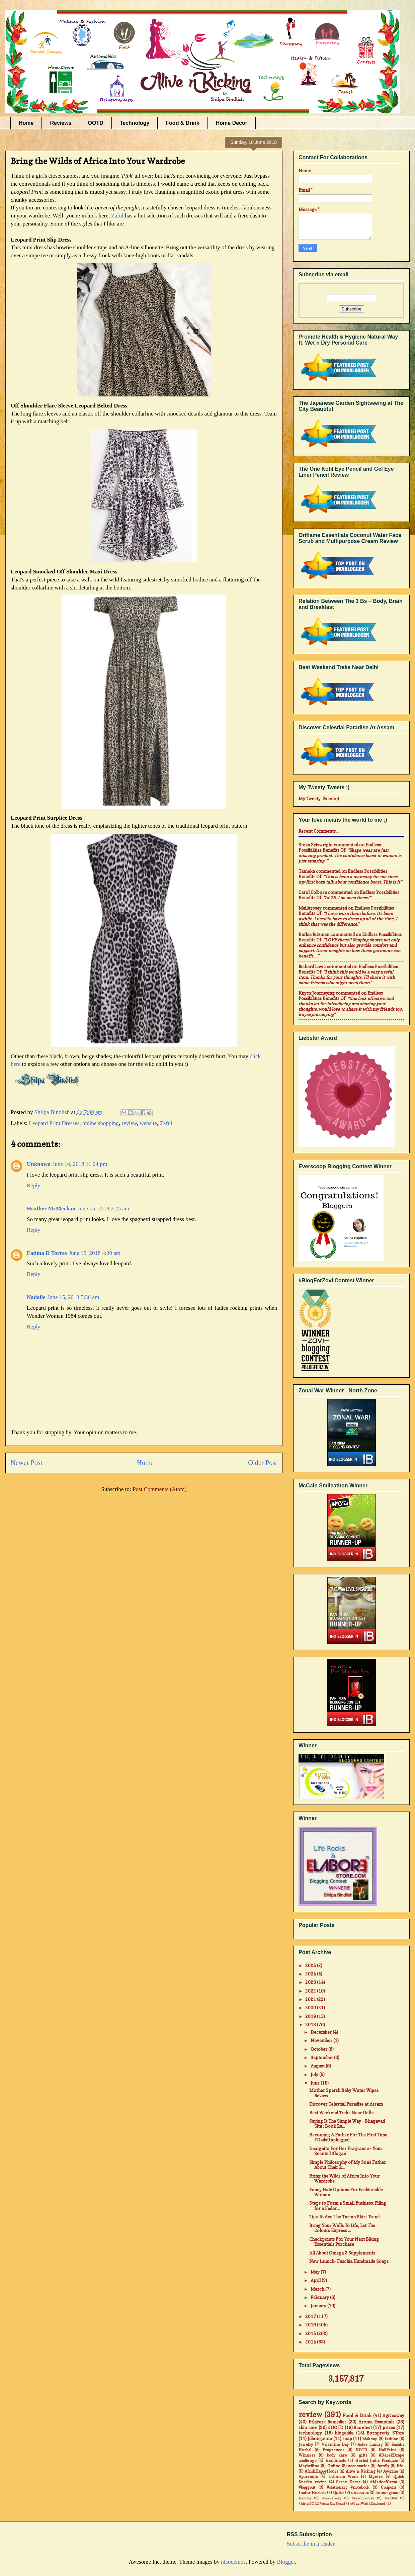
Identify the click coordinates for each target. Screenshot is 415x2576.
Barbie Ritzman (314, 934)
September (322, 2057)
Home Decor (231, 123)
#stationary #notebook (348, 2487)
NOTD (361, 2450)
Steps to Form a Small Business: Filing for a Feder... (347, 2205)
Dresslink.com (362, 2498)
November (322, 2040)
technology (310, 2432)
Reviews (60, 123)
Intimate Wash (343, 2476)
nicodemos (233, 2562)
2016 (311, 2324)
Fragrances (333, 2450)
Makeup (369, 2438)
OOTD (95, 123)
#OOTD (335, 2427)
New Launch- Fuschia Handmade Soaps (349, 2261)
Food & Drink (182, 123)
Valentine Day (335, 2444)
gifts (363, 2455)
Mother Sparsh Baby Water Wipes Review (344, 2093)
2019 (311, 2016)
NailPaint (387, 2450)
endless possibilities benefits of (340, 847)
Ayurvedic (308, 2476)
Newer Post (27, 1462)
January (319, 2305)
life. (400, 2466)
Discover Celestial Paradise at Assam (346, 2104)
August (318, 2065)
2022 (311, 1991)
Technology (135, 123)
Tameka (307, 871)
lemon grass (387, 2492)
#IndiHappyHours (321, 2471)
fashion (391, 2438)
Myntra (375, 2476)
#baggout (307, 2487)
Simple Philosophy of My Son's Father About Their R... (347, 2164)
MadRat (390, 2498)
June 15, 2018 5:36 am (73, 1297)
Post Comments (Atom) (160, 1489)
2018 (311, 2024)
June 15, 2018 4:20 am (94, 1253)
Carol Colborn (313, 892)
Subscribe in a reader (311, 2544)
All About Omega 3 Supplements (342, 2253)
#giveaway (393, 2415)
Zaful (117, 215)
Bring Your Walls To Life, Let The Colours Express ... (342, 2228)
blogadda (344, 2432)
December (322, 2032)
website (148, 1123)
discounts (359, 2492)
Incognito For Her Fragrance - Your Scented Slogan (345, 2151)
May (316, 2272)
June (316, 2083)
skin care (308, 2427)
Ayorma (390, 2471)
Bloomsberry (331, 2498)
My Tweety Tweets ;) (319, 798)
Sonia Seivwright (316, 844)
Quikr (338, 2492)
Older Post (262, 1462)
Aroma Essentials (376, 2421)
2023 (311, 1982)
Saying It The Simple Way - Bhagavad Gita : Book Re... (347, 2123)
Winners (307, 2455)
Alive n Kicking (361, 2471)
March (318, 2289)
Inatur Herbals (312, 2492)
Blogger (286, 2562)
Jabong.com (320, 2438)
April (316, 2280)
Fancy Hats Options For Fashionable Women (346, 2192)
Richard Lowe (312, 966)
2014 (311, 2341)
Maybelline (309, 2466)
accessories (358, 2466)
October (319, 2049)
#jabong (305, 2498)
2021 (311, 1999)
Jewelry (306, 2444)
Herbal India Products (376, 2460)
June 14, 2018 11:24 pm (80, 1164)
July (315, 2074)
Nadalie (36, 1297)
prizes (389, 2427)
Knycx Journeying (317, 993)
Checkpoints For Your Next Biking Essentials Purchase (344, 2241)
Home (26, 123)
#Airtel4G (306, 2503)
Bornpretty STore (385, 2432)
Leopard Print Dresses (54, 1123)
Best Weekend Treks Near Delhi (341, 2112)
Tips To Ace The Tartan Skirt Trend (344, 2216)
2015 (311, 2333)
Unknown (39, 1164)
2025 (311, 1965)
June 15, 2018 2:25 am (103, 1208)
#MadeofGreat (383, 2482)
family (383, 2466)
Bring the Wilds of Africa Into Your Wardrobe (344, 2178)
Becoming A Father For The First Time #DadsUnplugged (348, 2137)
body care (337, 2455)
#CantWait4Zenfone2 (368, 2503)
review (129, 1123)
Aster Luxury (370, 2444)
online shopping (100, 1123)
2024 (311, 1973)
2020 (311, 2007)
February (320, 2297)
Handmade (335, 2460)
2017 (311, 2316)
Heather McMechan (51, 1208)
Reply (33, 1185)
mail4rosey (310, 908)
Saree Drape (348, 2482)
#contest (363, 2427)
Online (333, 2466)
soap (347, 2438)
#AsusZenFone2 (332, 2503)
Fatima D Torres (47, 1253)
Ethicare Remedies (328, 2421)
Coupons (388, 2487)
